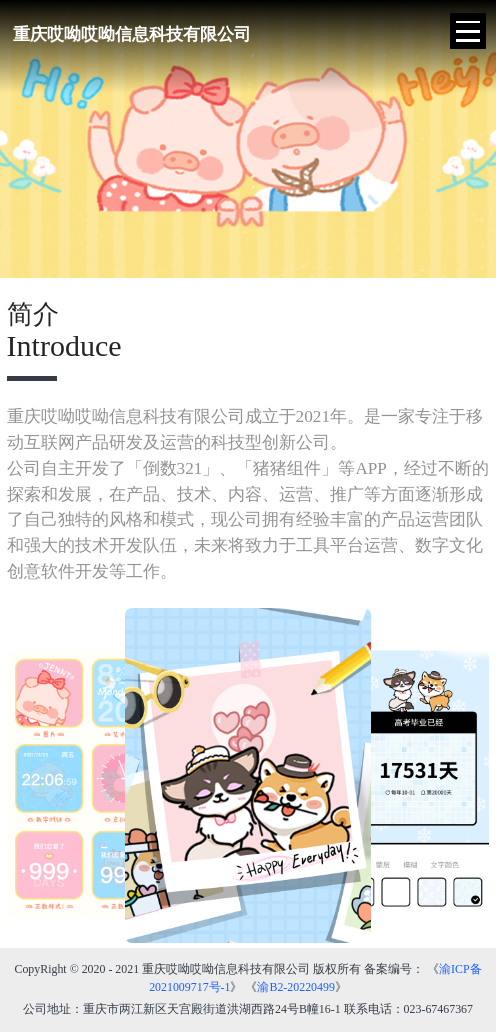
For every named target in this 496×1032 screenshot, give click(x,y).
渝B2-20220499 (295, 987)
